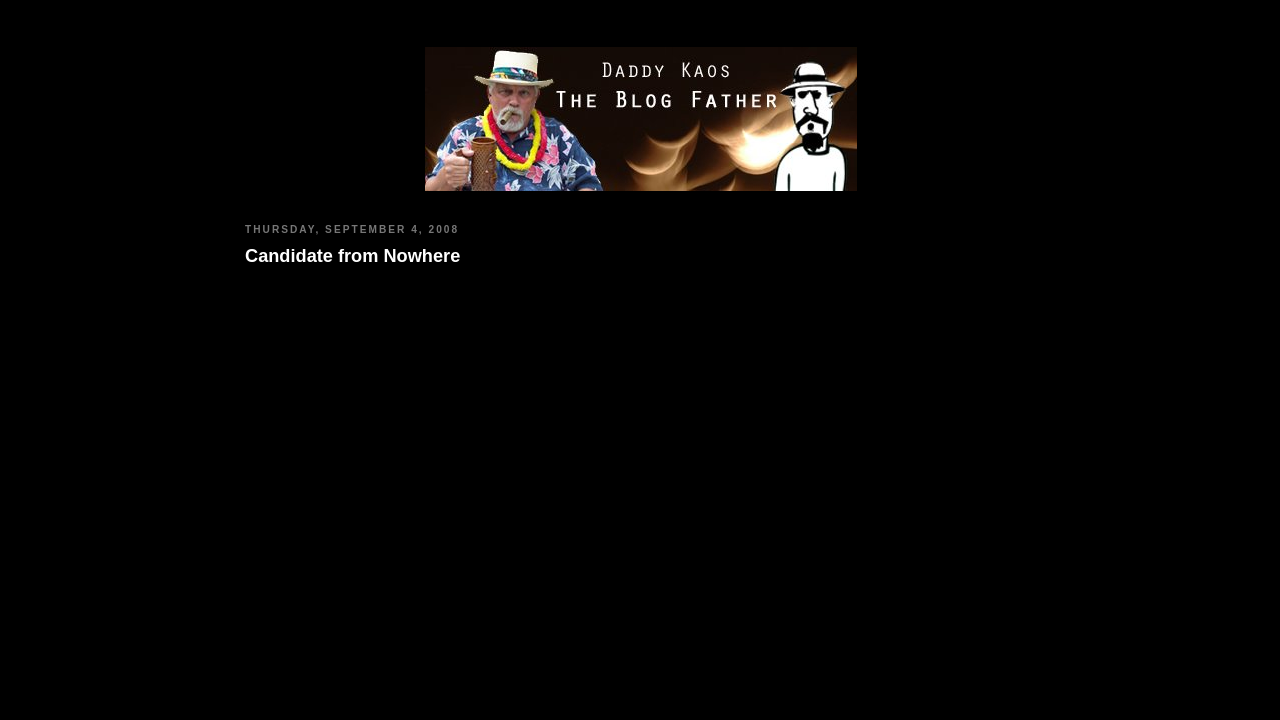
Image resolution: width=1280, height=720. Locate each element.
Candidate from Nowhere (352, 256)
